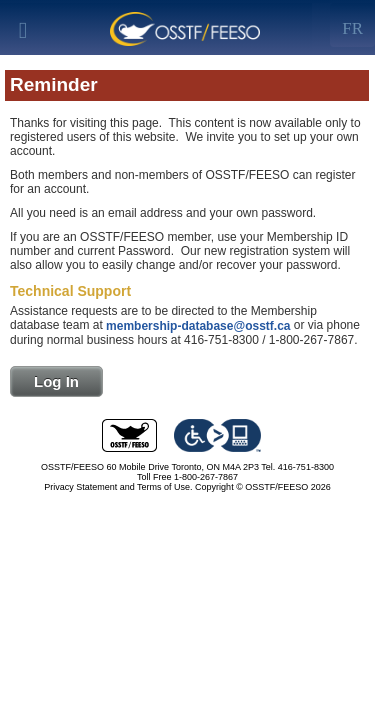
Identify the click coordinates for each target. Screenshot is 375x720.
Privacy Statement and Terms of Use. (118, 487)
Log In (56, 381)
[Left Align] (352, 25)
